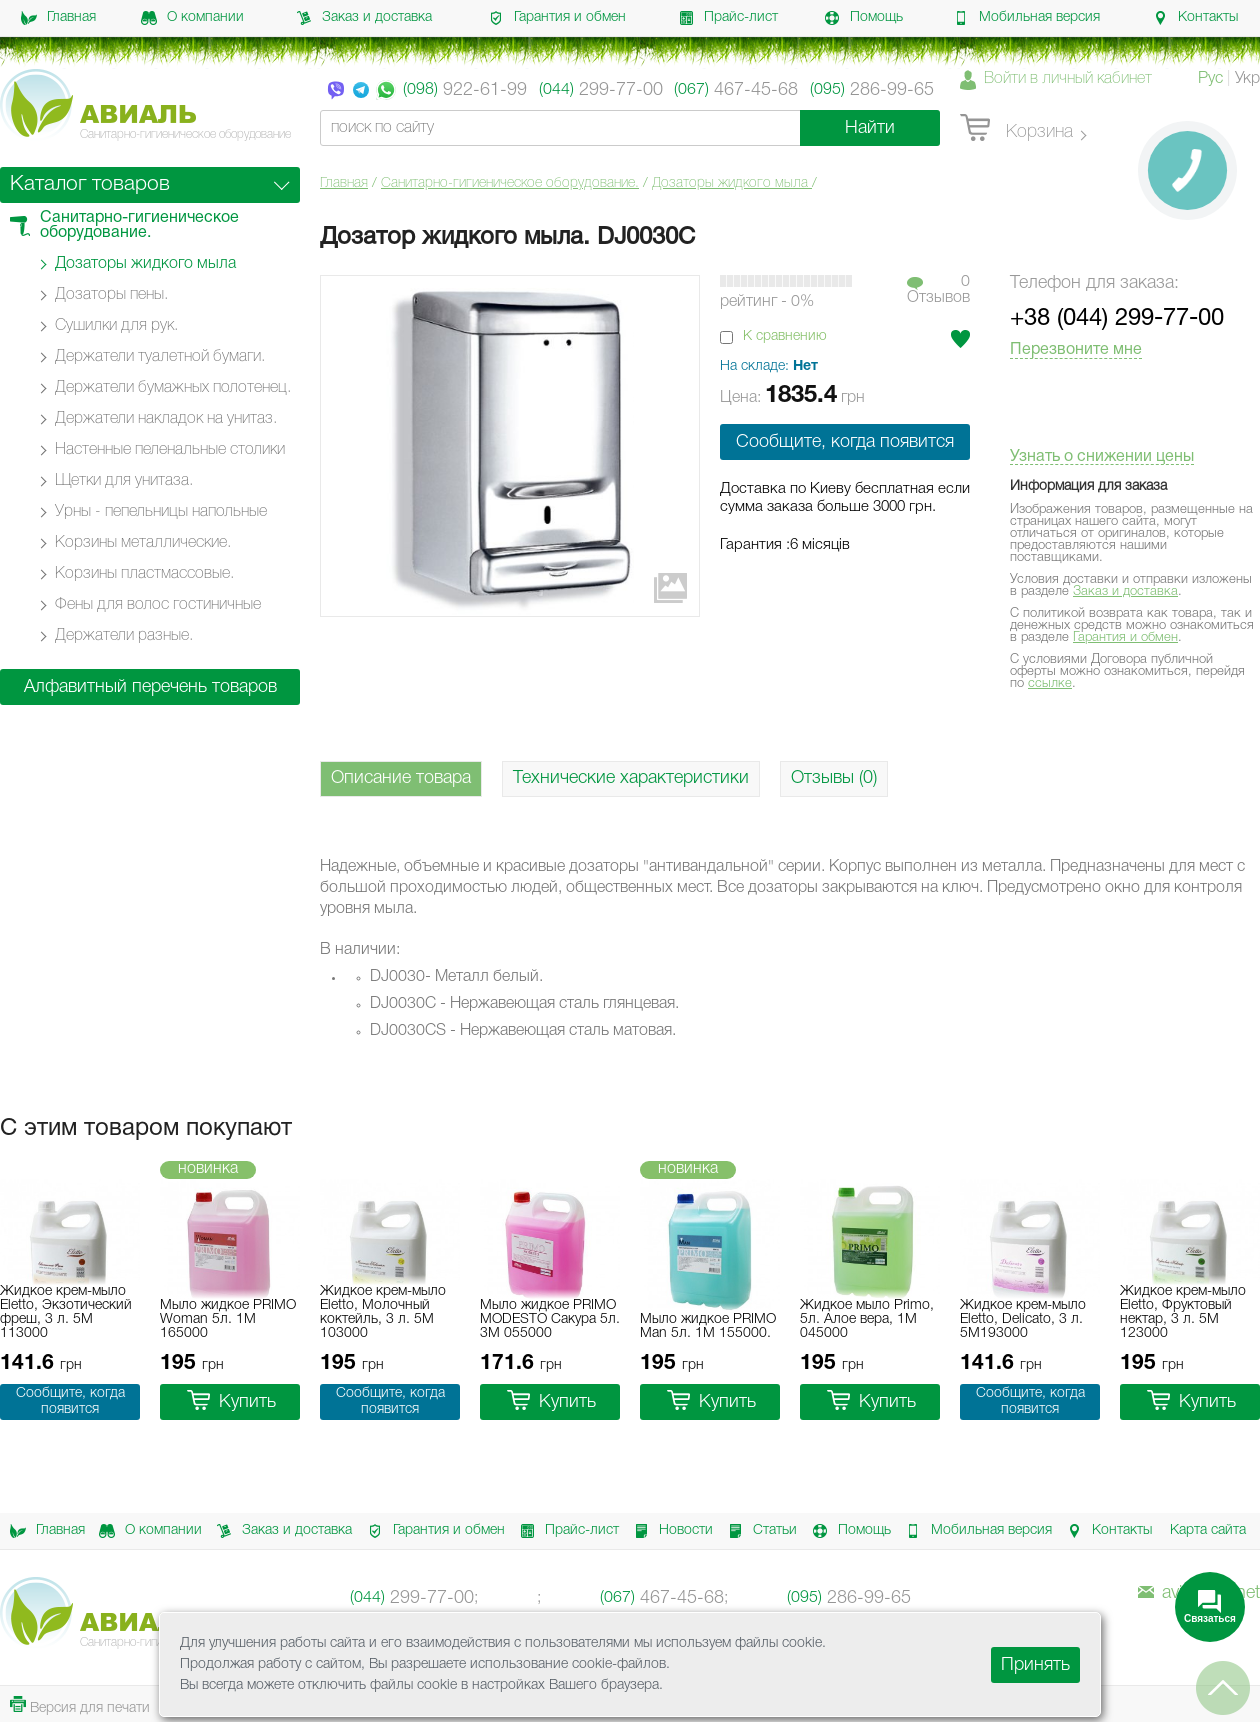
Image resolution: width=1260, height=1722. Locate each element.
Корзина (1016, 129)
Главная (58, 18)
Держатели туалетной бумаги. (160, 357)
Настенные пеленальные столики (170, 450)
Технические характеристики (631, 778)
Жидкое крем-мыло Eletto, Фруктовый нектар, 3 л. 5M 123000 (1183, 1312)
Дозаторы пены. (111, 295)
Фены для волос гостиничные (158, 605)
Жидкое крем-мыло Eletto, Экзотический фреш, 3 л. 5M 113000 (66, 1312)
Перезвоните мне (1076, 350)
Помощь (863, 18)
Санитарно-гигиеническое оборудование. (510, 183)
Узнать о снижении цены (1102, 457)
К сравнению (785, 336)
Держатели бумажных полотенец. (173, 388)
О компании (192, 18)
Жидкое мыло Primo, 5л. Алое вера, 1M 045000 (867, 1319)
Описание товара (401, 778)
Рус (1210, 79)
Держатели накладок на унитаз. (166, 419)
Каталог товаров (90, 184)
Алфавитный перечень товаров (150, 687)
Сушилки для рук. (116, 326)
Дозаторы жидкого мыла (732, 183)
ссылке (1050, 683)
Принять (1035, 1665)
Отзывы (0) (834, 778)
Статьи (759, 1531)
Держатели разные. (124, 636)
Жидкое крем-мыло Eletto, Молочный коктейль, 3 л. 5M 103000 (383, 1312)
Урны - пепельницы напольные (161, 512)
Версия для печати (80, 1705)
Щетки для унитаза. (124, 481)
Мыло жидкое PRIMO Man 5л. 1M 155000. (708, 1326)
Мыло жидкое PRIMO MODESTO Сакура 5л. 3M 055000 (550, 1319)
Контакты (1195, 18)
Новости (670, 1531)
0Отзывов (938, 290)
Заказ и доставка (364, 18)
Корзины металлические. (143, 543)
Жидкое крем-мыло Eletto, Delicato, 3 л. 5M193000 (1023, 1319)
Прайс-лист (728, 18)
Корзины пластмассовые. (144, 574)
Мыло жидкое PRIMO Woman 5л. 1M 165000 (228, 1319)
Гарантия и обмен (557, 18)
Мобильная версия (1026, 18)
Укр (1247, 79)
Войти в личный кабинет (1068, 79)
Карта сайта (1208, 1530)
